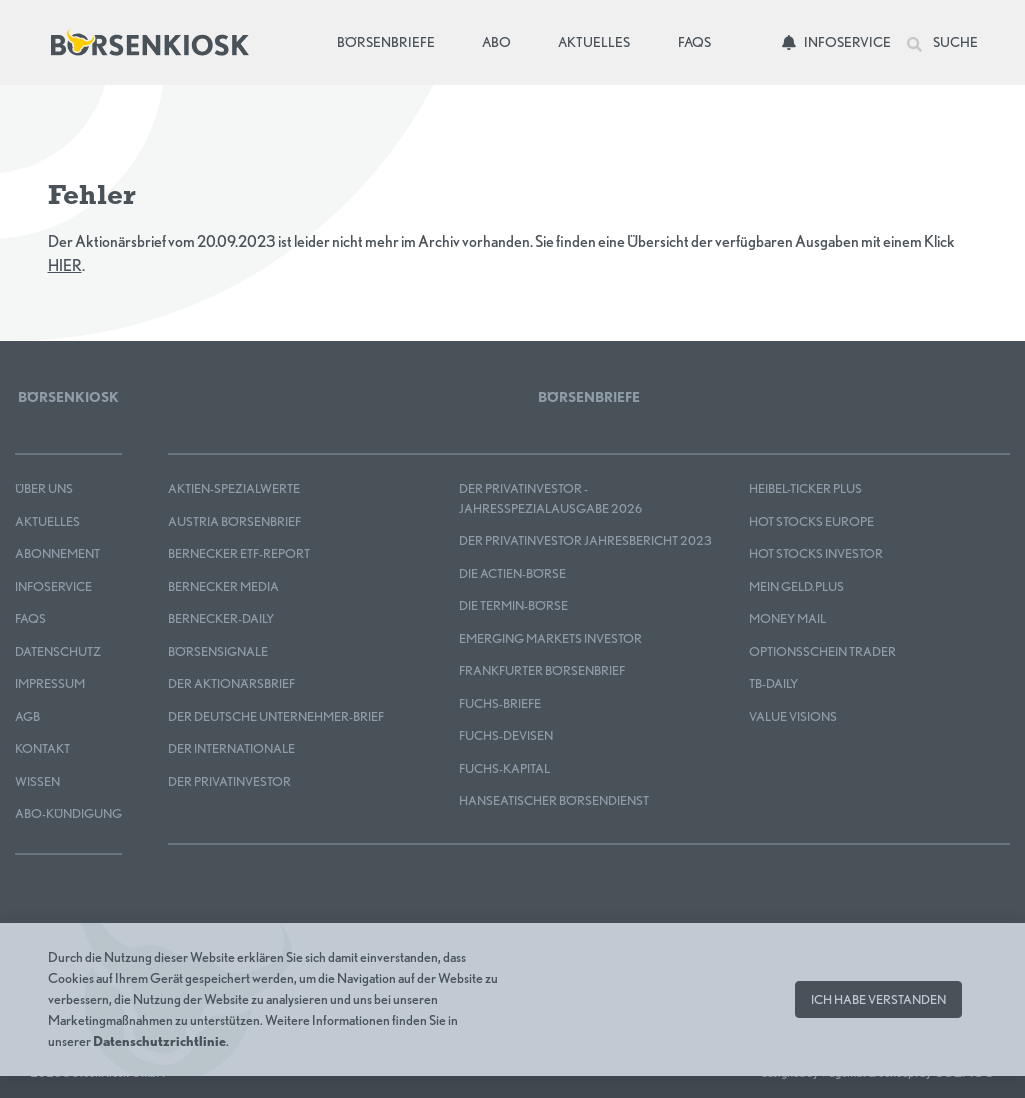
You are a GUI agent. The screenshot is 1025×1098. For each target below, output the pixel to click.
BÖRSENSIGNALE (218, 651)
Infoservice (836, 42)
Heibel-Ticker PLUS (805, 488)
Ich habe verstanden (878, 999)
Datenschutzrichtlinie (159, 1041)
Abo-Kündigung (68, 813)
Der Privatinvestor (229, 781)
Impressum (50, 683)
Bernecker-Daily (221, 618)
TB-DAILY (773, 683)
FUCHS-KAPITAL (504, 768)
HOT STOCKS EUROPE (811, 521)
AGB (27, 716)
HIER (65, 265)
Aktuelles (594, 42)
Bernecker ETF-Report (239, 553)
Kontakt (42, 748)
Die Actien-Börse (512, 573)
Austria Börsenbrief (234, 521)
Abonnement (57, 553)
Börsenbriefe (390, 40)
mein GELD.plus (796, 586)
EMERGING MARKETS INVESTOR (550, 638)
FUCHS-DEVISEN (506, 735)
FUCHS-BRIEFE (500, 703)
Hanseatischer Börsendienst (554, 800)
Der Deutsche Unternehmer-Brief (276, 716)
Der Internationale (231, 748)
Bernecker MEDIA (223, 586)
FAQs (694, 42)
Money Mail (787, 618)
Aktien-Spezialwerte (234, 488)
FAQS (30, 618)
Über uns (44, 488)
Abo (496, 42)
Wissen (37, 781)
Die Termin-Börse (513, 605)
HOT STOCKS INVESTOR (816, 553)
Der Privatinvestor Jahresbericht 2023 (585, 540)
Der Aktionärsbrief (231, 683)
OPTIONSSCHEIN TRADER (822, 651)
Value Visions (793, 716)
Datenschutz (58, 651)
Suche (942, 43)
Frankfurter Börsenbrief (542, 670)
